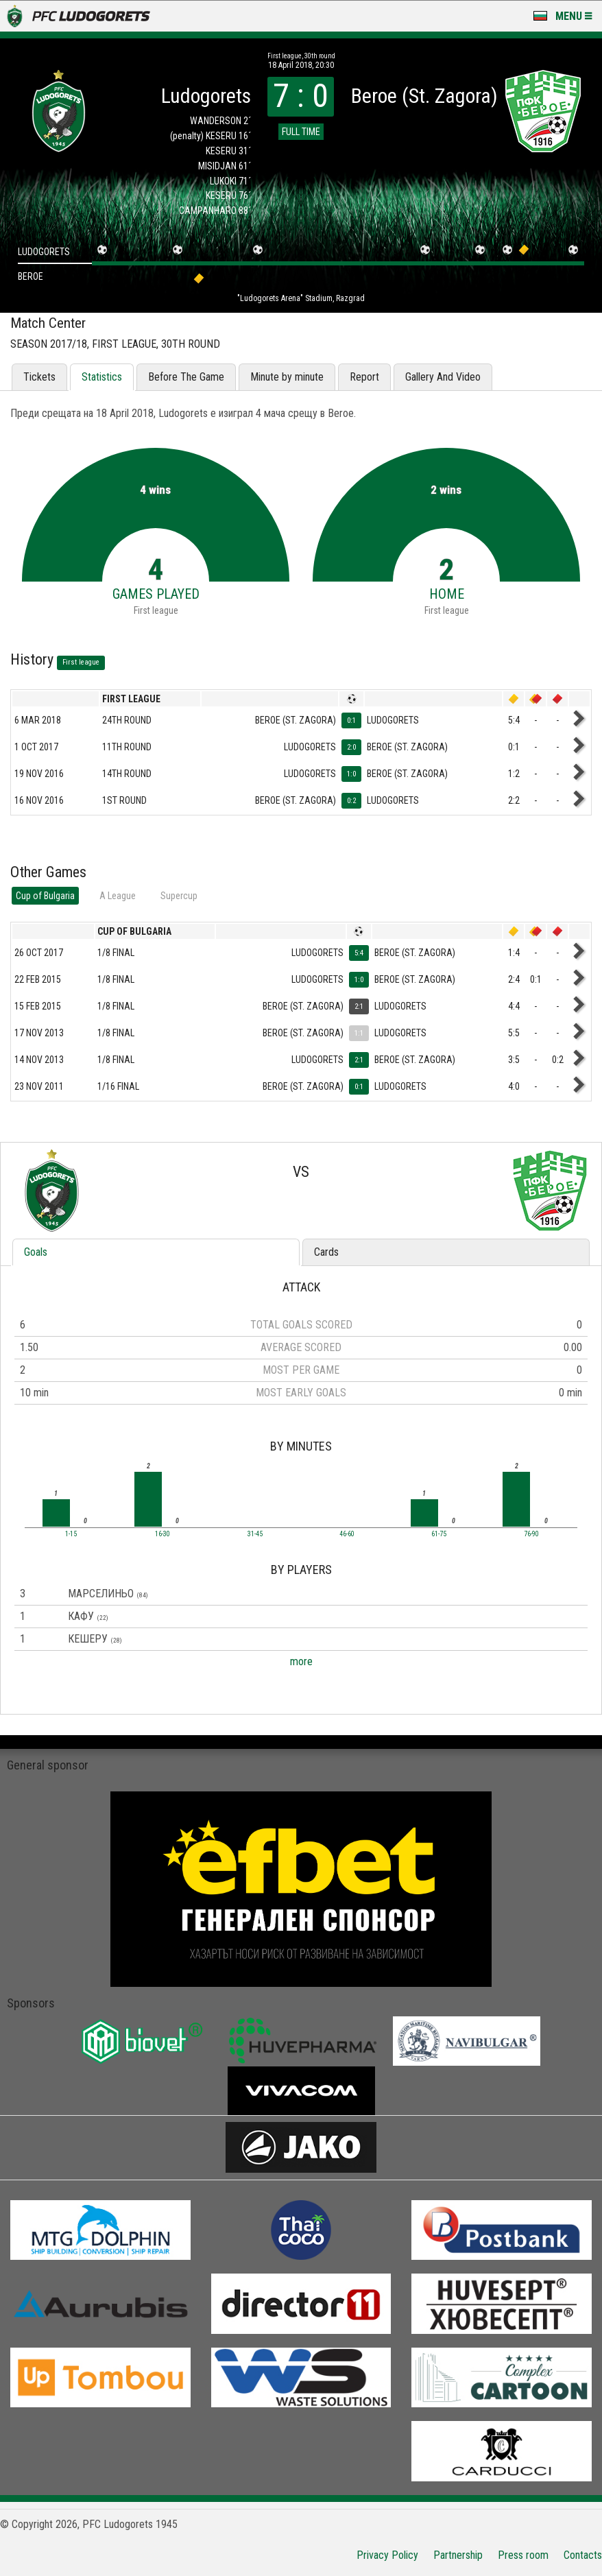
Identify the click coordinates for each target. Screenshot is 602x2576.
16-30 (162, 1534)
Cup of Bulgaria (45, 895)
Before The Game (186, 376)
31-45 (255, 1534)
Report (364, 376)
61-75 (438, 1534)
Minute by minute (287, 376)
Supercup (178, 895)
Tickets (39, 376)
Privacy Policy (387, 2555)
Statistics (102, 376)
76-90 (531, 1534)
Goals (35, 1252)
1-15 (71, 1534)
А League (117, 895)
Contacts (583, 2555)
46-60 (346, 1534)
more (301, 1661)
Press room (523, 2555)
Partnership (458, 2555)
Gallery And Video (443, 376)
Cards (326, 1252)
